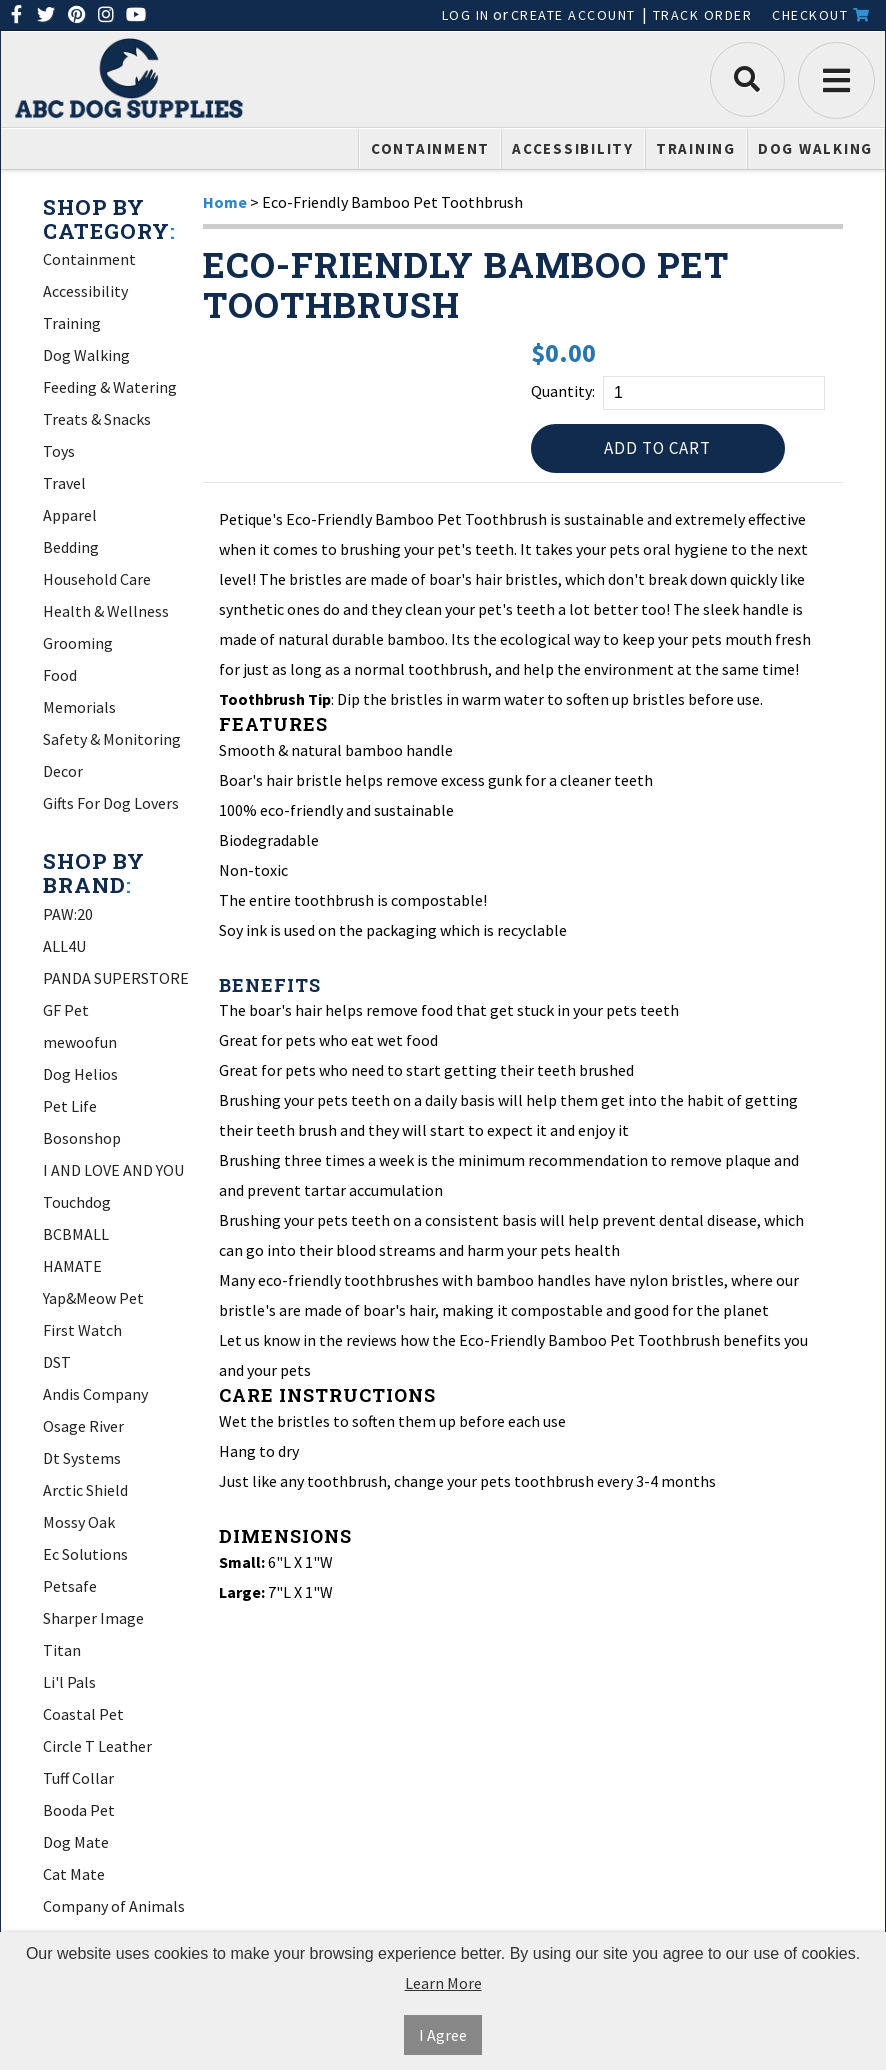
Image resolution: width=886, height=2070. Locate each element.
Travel (64, 483)
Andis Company (95, 1394)
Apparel (70, 515)
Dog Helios (80, 1074)
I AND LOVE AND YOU (113, 1170)
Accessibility (573, 148)
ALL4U (64, 946)
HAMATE (72, 1266)
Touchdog (77, 1202)
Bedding (71, 547)
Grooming (78, 643)
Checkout (821, 15)
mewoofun (80, 1042)
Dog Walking (815, 148)
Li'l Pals (69, 1682)
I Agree (443, 2035)
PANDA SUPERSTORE (116, 978)
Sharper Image (93, 1618)
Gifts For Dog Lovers (111, 803)
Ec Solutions (85, 1554)
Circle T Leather (97, 1746)
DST (57, 1362)
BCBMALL (76, 1234)
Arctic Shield (85, 1490)
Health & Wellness (106, 611)
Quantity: (563, 391)
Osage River (83, 1426)
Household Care (97, 579)
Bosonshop (82, 1138)
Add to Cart (657, 450)
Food (60, 675)
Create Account (573, 15)
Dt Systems (82, 1458)
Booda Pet (79, 1810)
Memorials (79, 707)
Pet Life (70, 1106)
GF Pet (66, 1010)
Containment (430, 148)
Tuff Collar (78, 1778)
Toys (59, 451)
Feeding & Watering (110, 387)
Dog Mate (76, 1842)
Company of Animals (114, 1906)
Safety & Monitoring (112, 739)
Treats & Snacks (97, 419)
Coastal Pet (83, 1714)
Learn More (443, 1983)
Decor (63, 771)
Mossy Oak (79, 1522)
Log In (466, 15)
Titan (62, 1650)
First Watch (82, 1330)
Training (696, 148)
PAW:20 (68, 914)
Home (225, 202)
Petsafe (70, 1586)
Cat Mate (74, 1874)
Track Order (703, 15)
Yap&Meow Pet (93, 1298)
